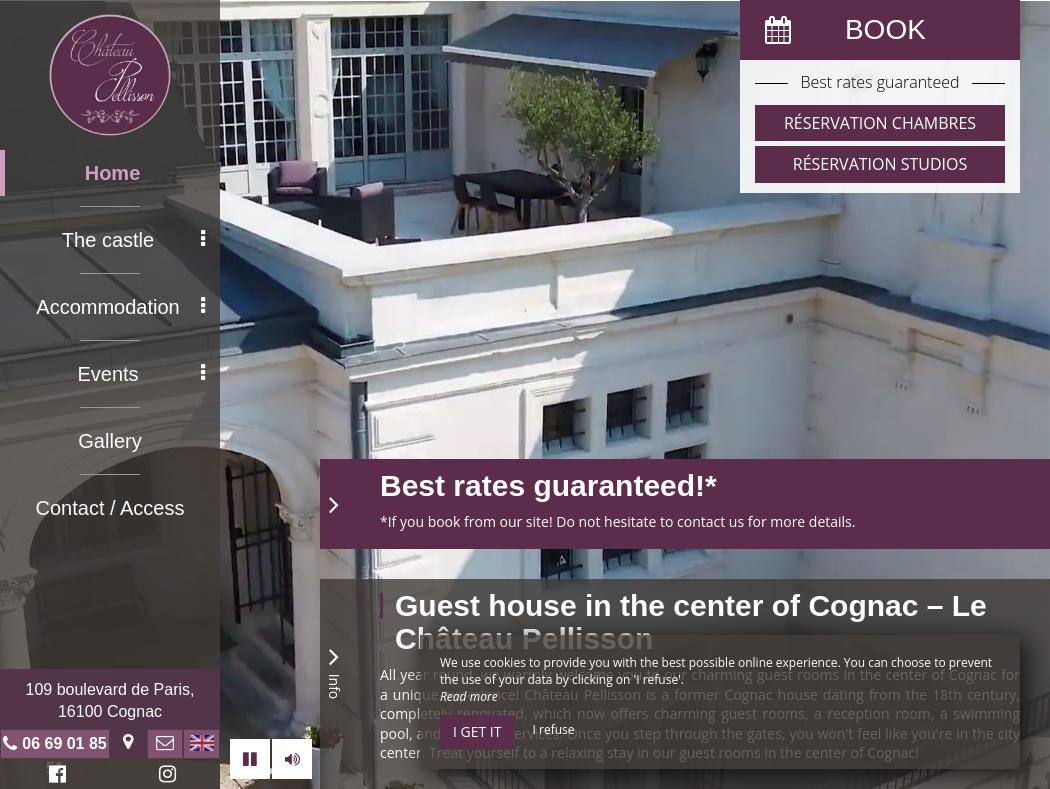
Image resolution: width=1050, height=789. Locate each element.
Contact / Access (110, 508)
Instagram (164, 776)
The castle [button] (133, 240)
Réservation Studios (880, 164)
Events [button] (141, 374)
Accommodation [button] (120, 307)
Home (113, 173)
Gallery (109, 441)
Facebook (54, 776)
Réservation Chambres (880, 123)
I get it (477, 731)
